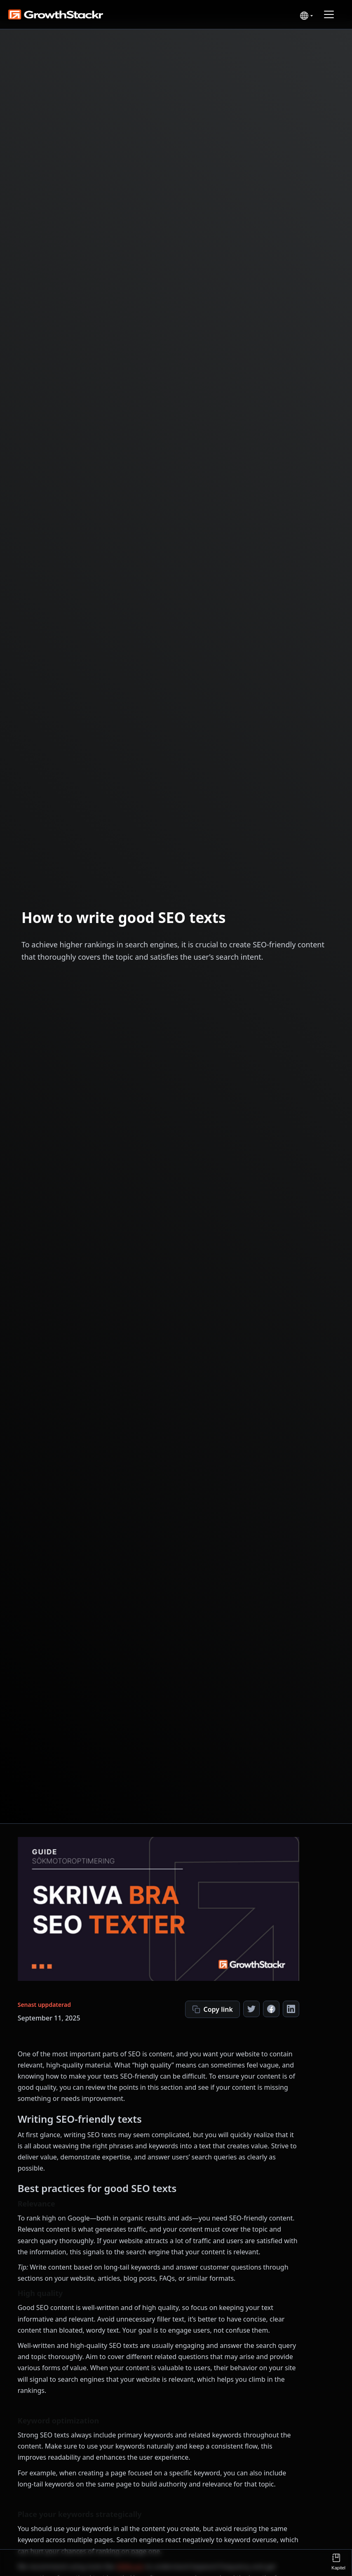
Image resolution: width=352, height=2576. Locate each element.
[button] (305, 15)
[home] (51, 14)
